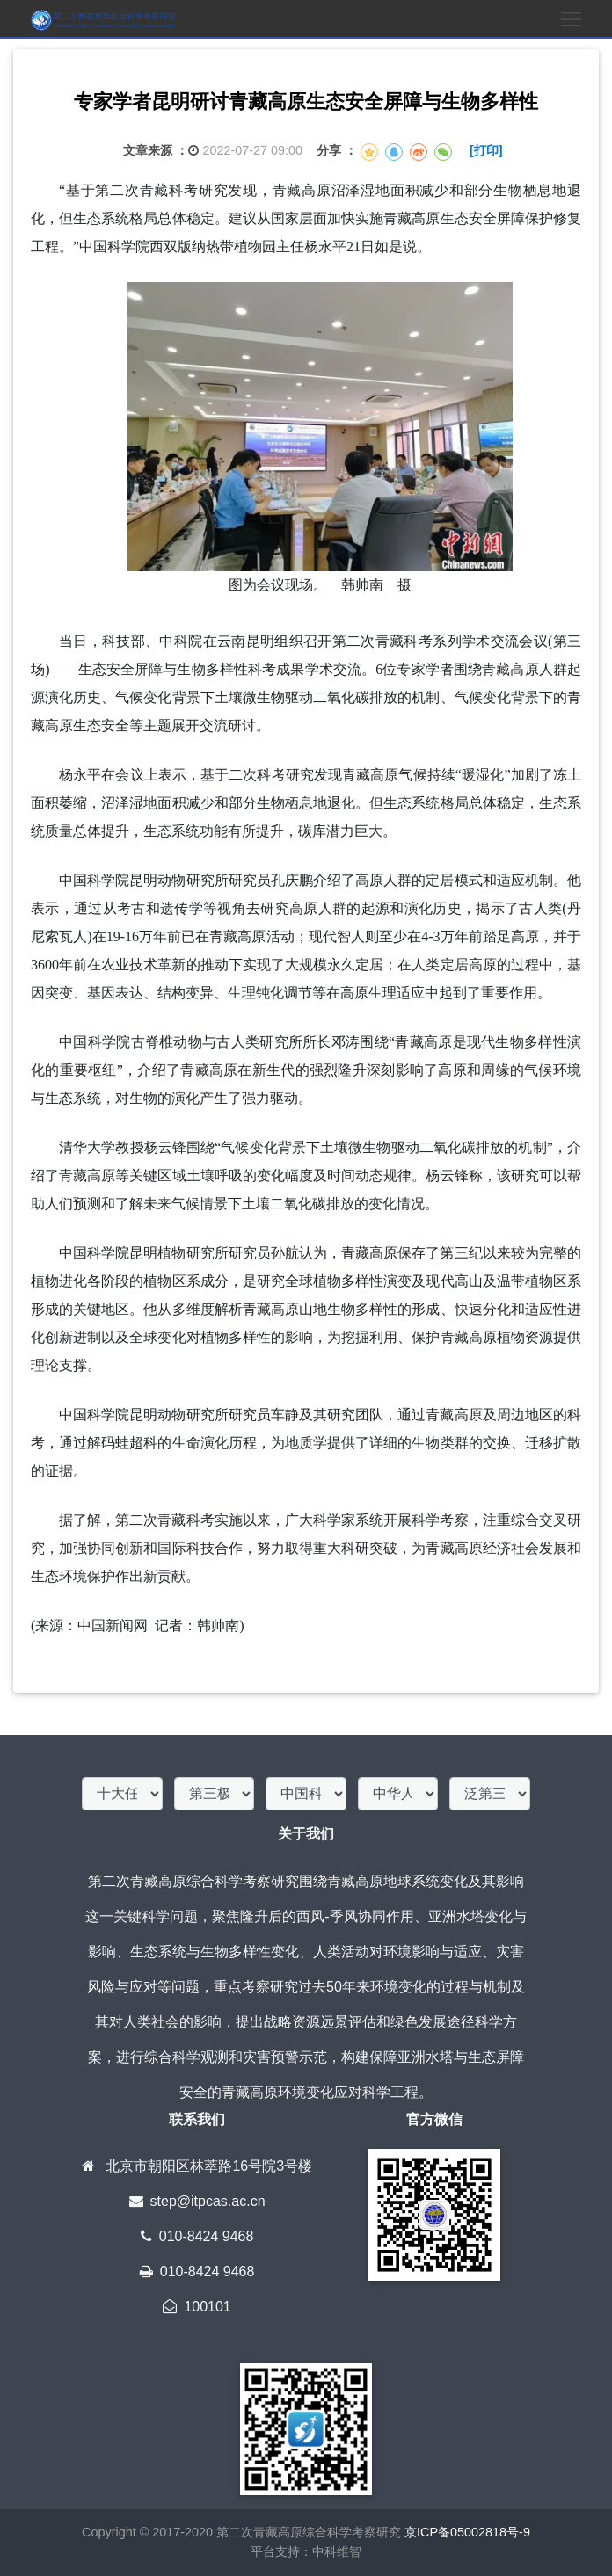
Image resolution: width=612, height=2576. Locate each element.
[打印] (486, 150)
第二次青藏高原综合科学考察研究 (307, 2532)
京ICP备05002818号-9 (467, 2532)
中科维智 (336, 2551)
